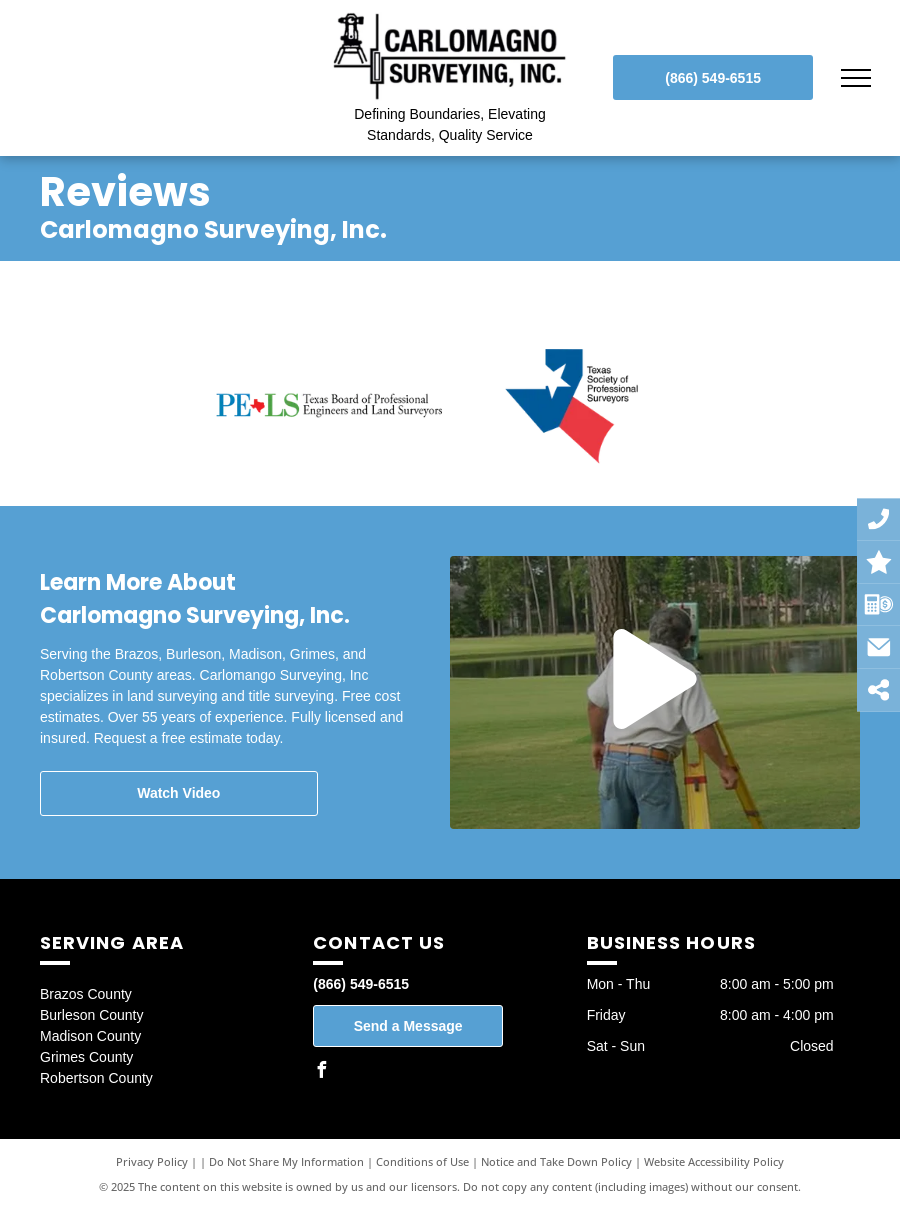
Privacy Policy (152, 1161)
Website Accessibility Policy (714, 1161)
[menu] (856, 78)
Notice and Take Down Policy (556, 1161)
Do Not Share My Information (286, 1161)
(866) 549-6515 (361, 984)
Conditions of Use (422, 1161)
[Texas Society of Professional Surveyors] (571, 406)
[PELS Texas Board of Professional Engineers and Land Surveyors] (329, 406)
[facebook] (321, 1072)
